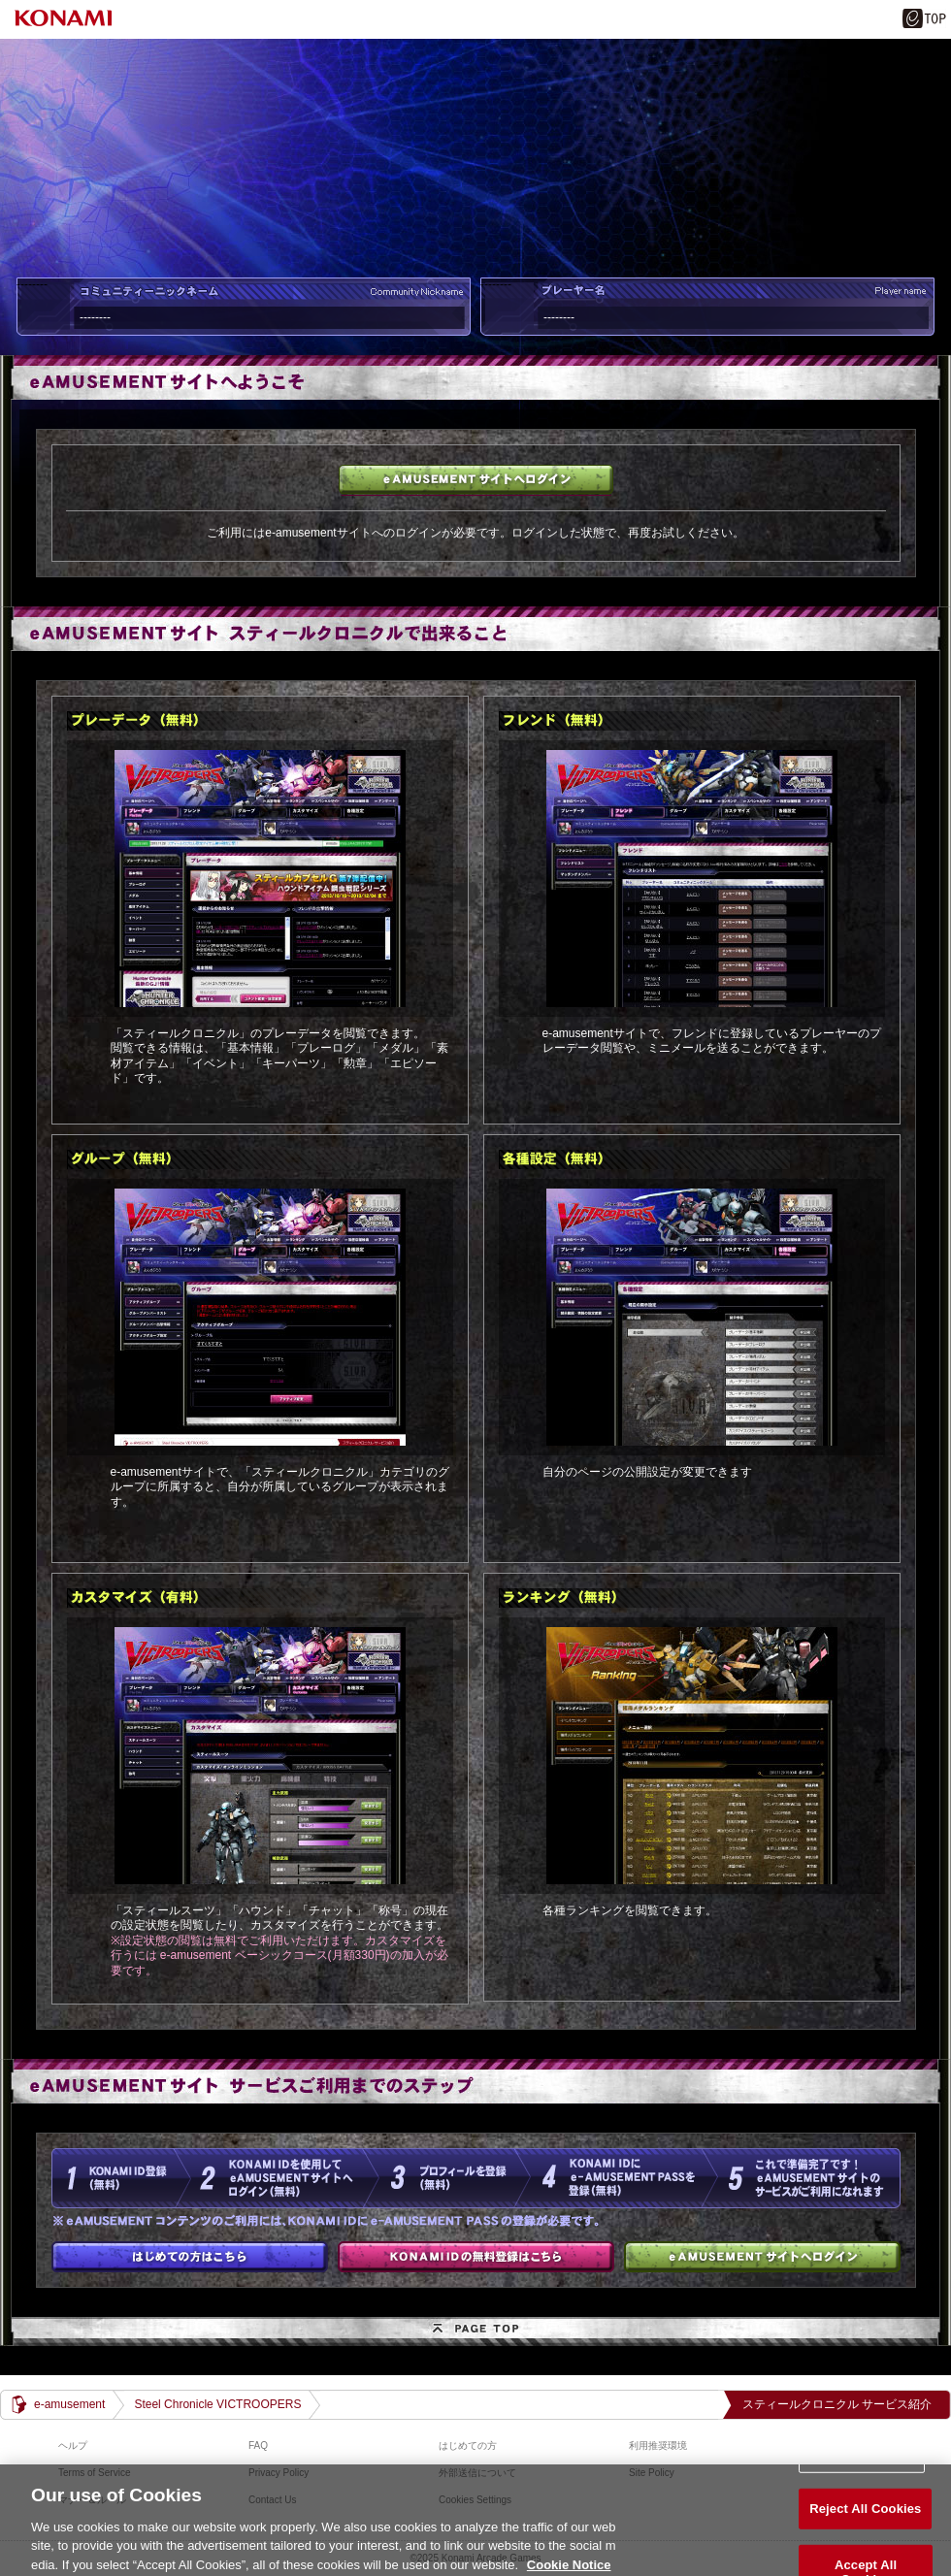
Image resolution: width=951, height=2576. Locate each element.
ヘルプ (72, 2445)
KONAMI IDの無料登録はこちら (476, 2256)
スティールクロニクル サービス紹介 (837, 2404)
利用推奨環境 (658, 2445)
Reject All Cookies (865, 2519)
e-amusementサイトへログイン (476, 480)
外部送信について (477, 2472)
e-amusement (69, 2404)
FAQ (258, 2445)
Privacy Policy (278, 2472)
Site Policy (651, 2472)
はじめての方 (189, 2256)
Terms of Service (94, 2472)
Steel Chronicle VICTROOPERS (217, 2404)
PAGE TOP (475, 2331)
